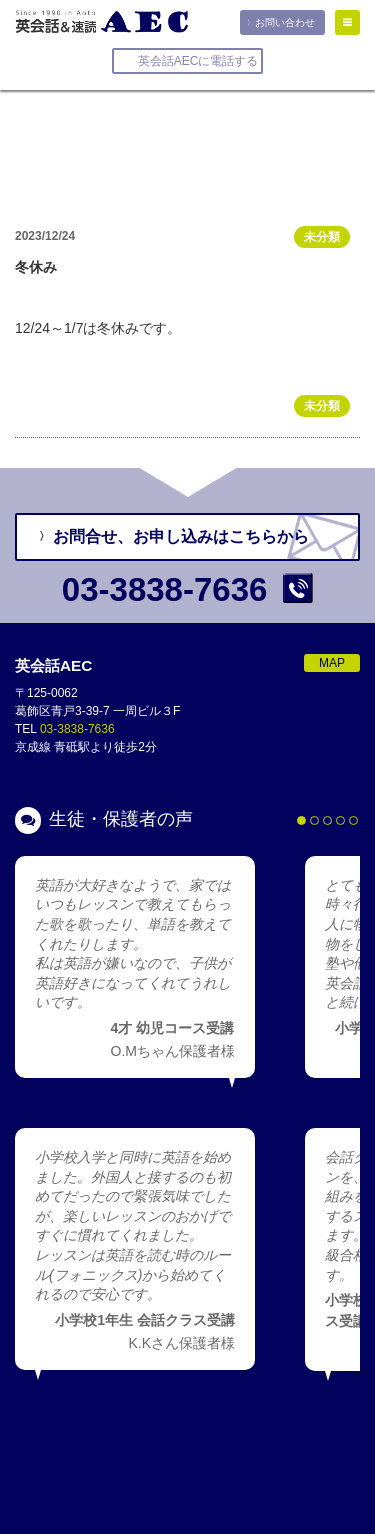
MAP (332, 663)
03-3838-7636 (77, 729)
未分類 (322, 237)
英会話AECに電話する (198, 61)
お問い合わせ (285, 22)
